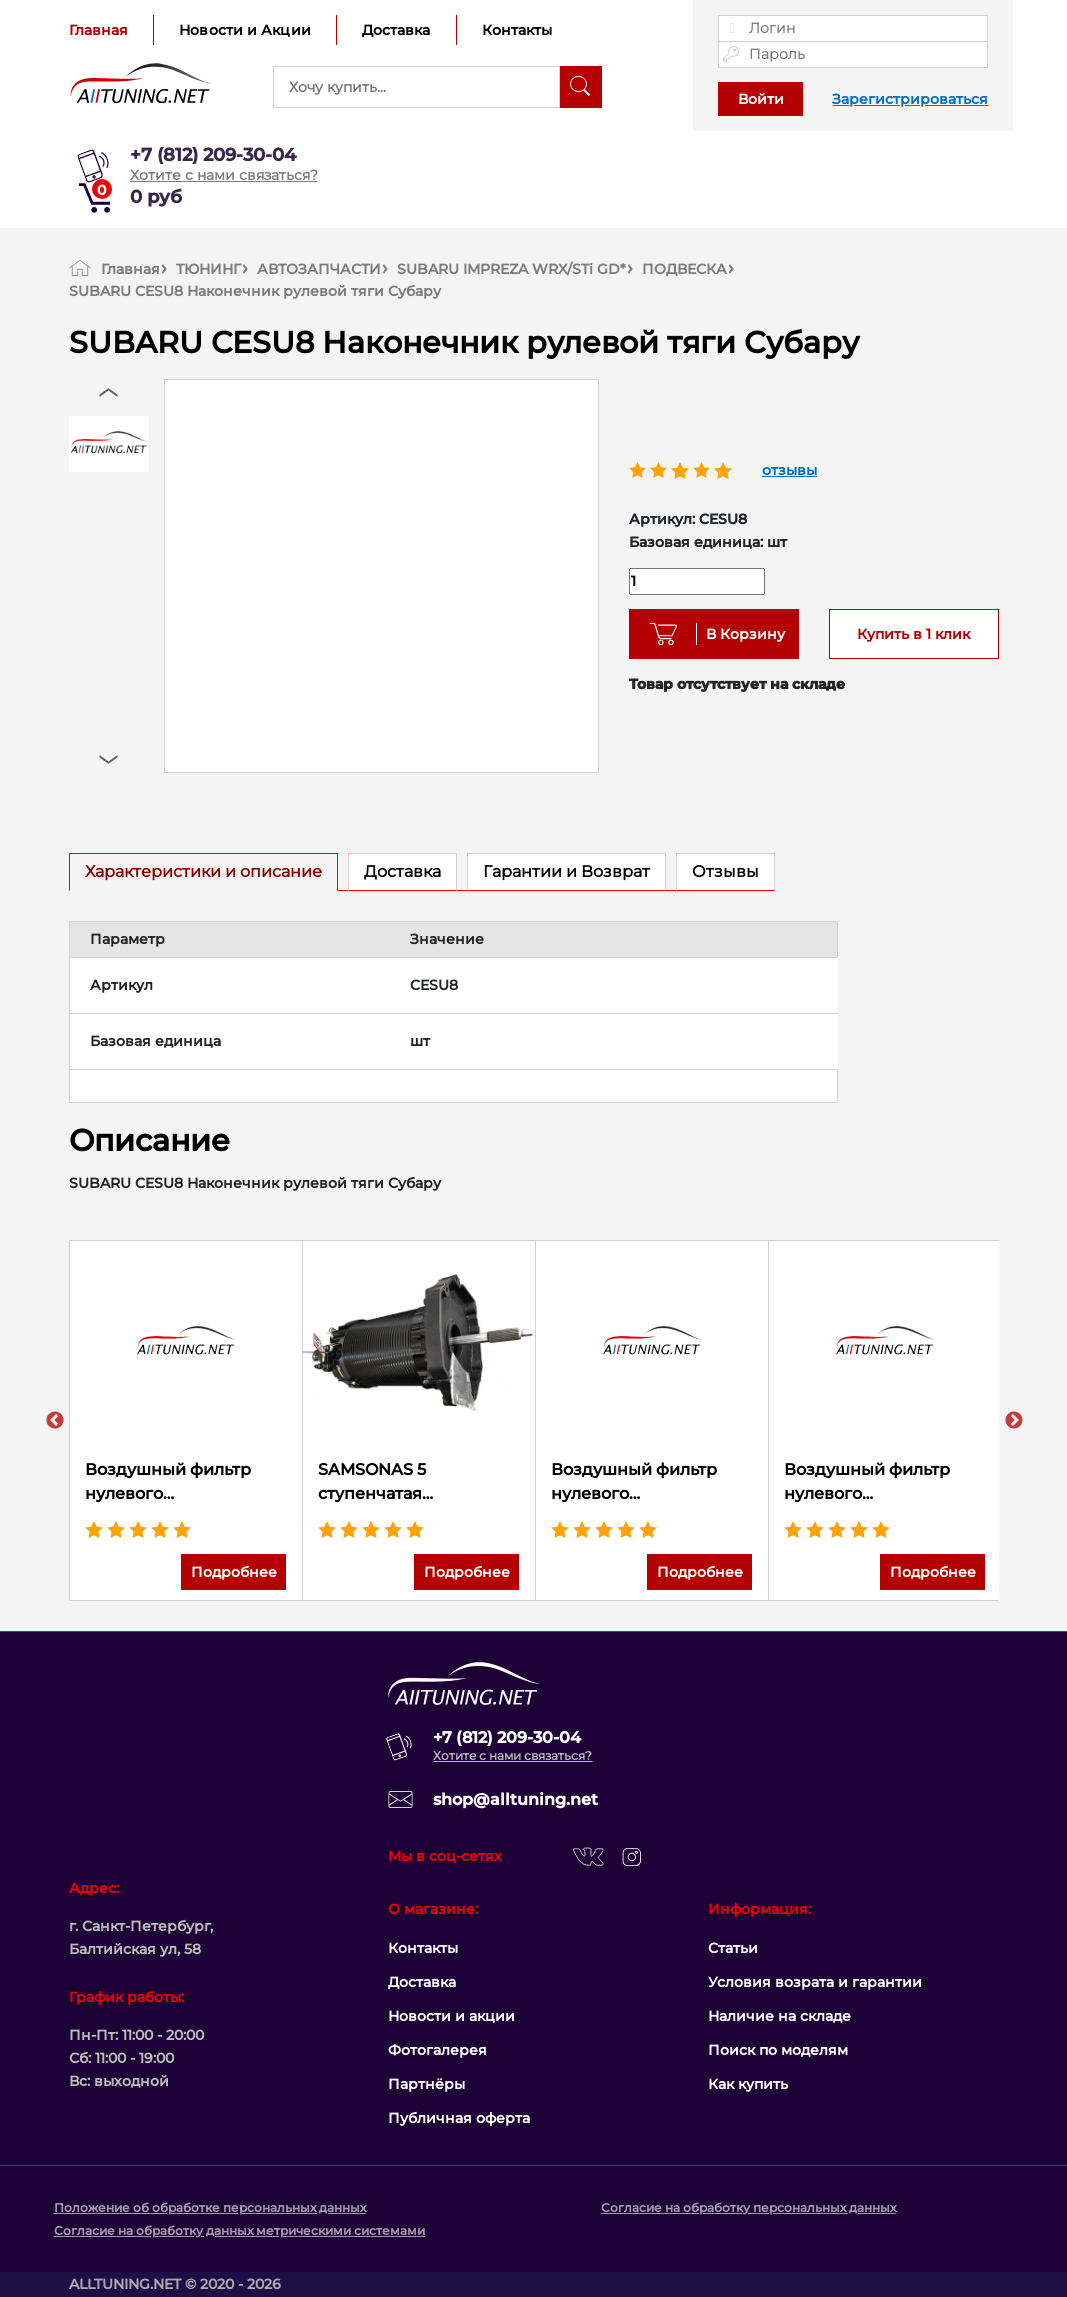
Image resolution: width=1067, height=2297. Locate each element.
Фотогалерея (437, 2050)
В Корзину (738, 634)
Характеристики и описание (203, 871)
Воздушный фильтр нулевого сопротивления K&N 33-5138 (185, 1483)
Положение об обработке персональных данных (210, 2207)
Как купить (748, 2084)
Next (1014, 1421)
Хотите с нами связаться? (224, 175)
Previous (55, 1421)
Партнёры (426, 2084)
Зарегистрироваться (910, 99)
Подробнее (234, 1572)
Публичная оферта (459, 2118)
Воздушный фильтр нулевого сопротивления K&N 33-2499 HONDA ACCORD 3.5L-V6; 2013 (884, 1483)
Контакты (517, 30)
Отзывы (725, 871)
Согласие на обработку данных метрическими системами (239, 2230)
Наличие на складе (779, 2016)
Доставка (396, 30)
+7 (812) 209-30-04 (213, 155)
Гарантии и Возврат (566, 871)
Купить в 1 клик (913, 634)
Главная (99, 30)
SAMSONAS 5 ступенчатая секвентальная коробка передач (418, 1483)
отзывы (789, 470)
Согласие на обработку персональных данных (748, 2207)
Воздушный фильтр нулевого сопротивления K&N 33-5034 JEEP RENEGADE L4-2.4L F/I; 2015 (651, 1483)
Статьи (733, 1948)
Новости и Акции (245, 30)
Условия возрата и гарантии (815, 1982)
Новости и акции (451, 2016)
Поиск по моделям (778, 2050)
